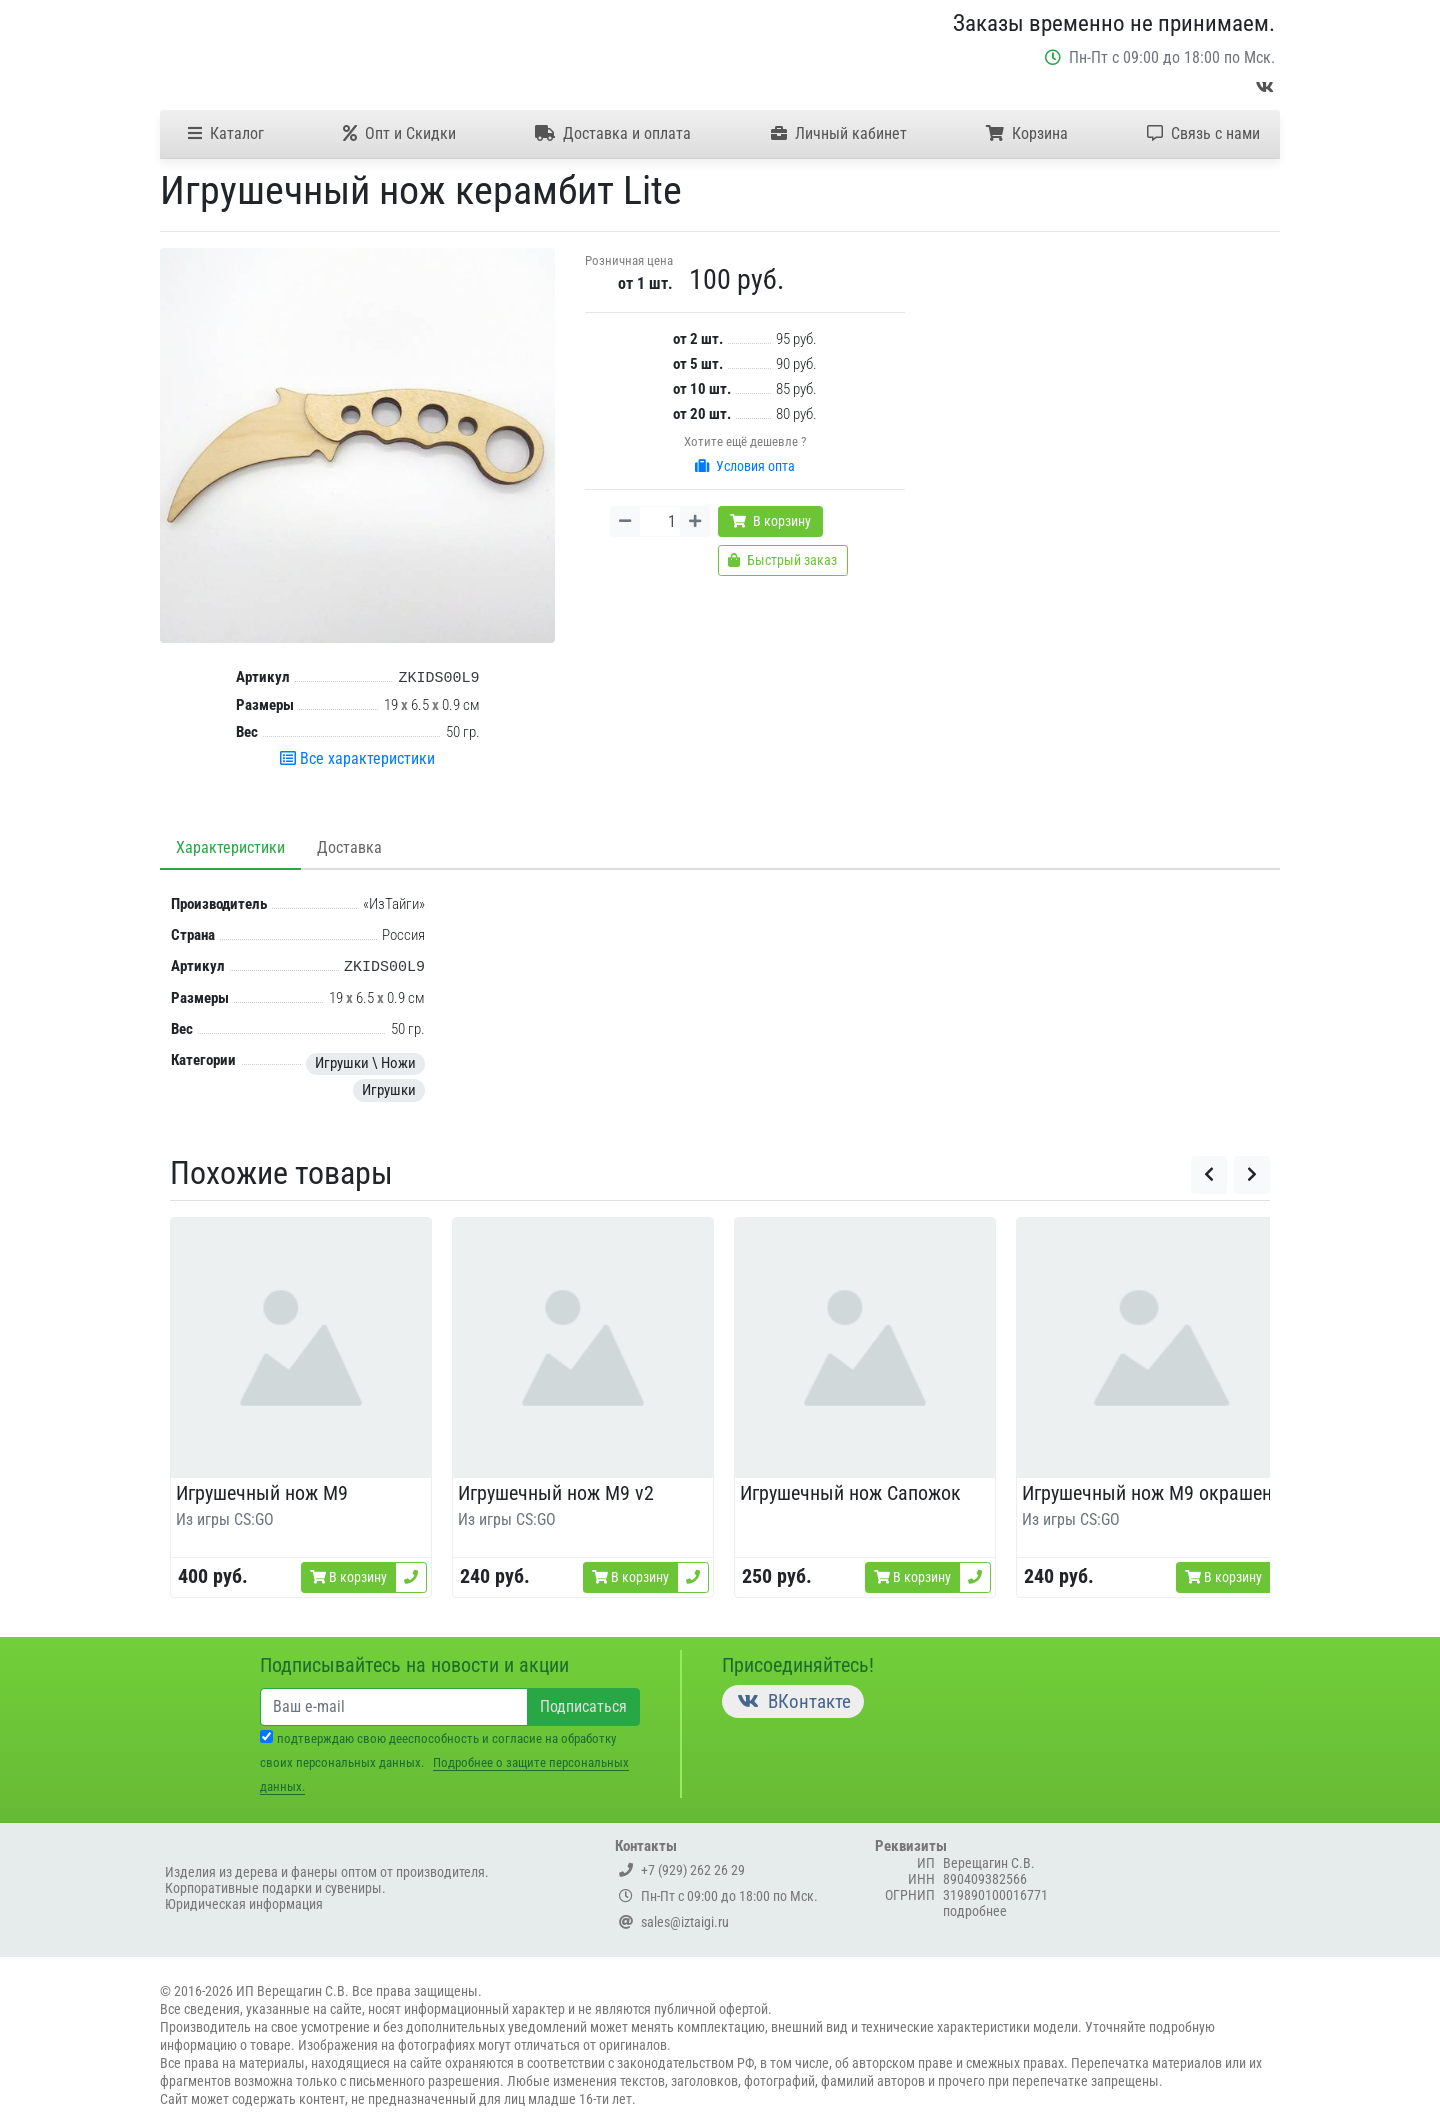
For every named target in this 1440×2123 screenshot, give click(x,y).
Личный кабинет (839, 133)
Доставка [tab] (349, 847)
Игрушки (389, 1090)
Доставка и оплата (613, 133)
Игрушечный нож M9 (262, 1493)
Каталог (226, 133)
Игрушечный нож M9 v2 (556, 1493)
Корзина (1027, 133)
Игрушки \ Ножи (365, 1063)
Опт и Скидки (399, 133)
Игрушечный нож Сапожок (850, 1493)
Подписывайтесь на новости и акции (414, 1665)
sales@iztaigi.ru (674, 1922)
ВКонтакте (793, 1701)
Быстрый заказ (782, 560)
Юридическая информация (244, 1904)
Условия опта (745, 466)
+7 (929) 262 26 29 (682, 1870)
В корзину (770, 521)
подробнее (975, 1911)
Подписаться (583, 1706)
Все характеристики (357, 758)
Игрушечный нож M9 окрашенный (1164, 1493)
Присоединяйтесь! (798, 1665)
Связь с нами (1203, 133)
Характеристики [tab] (230, 847)
